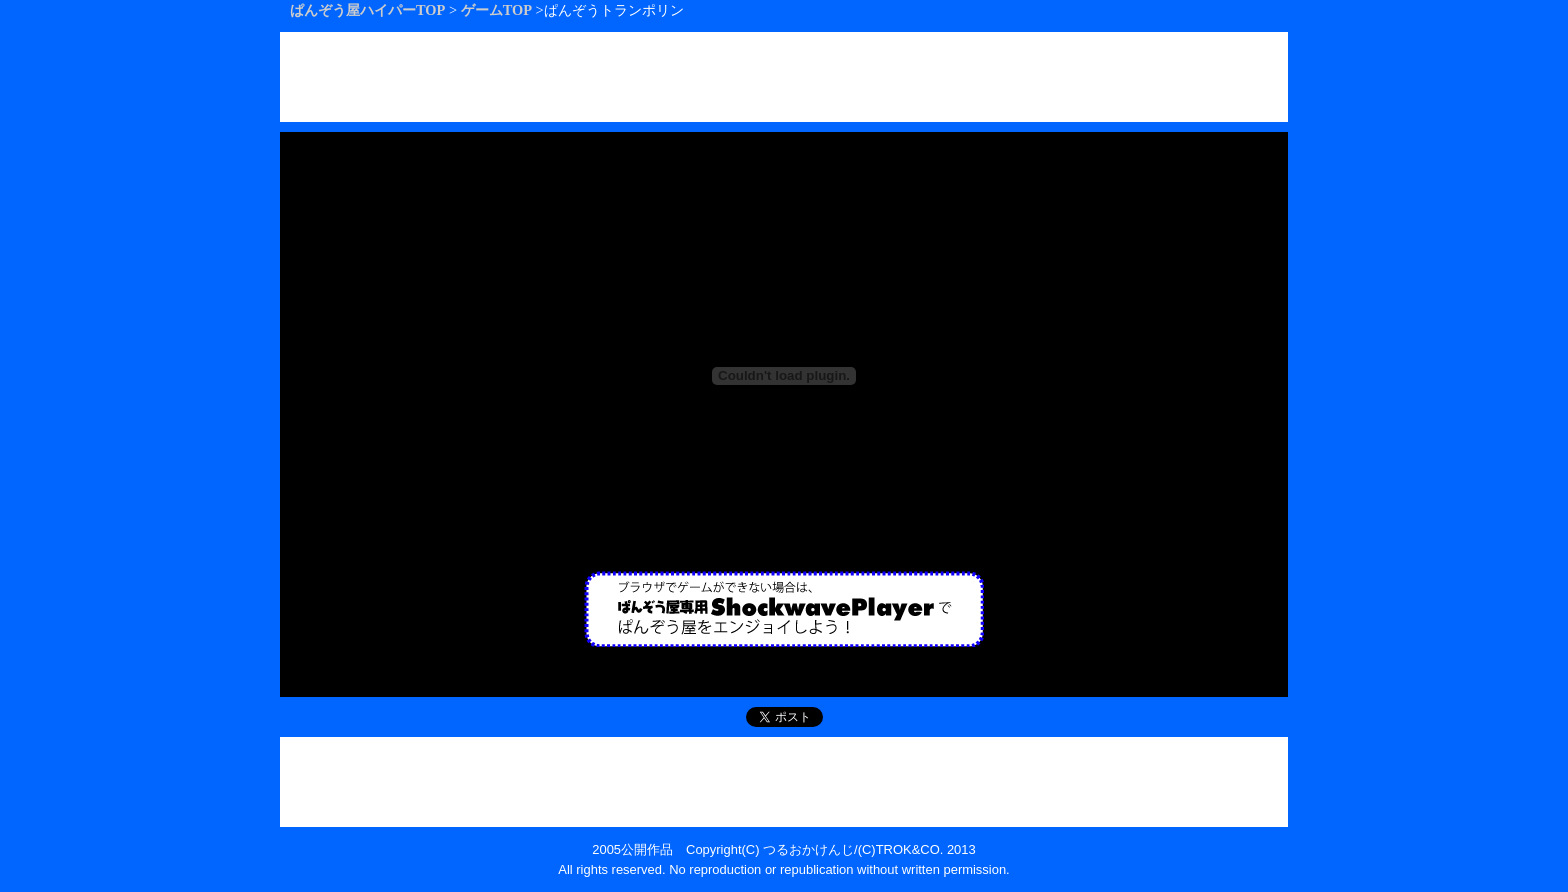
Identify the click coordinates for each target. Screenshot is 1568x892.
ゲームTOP (496, 10)
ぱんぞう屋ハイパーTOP (367, 10)
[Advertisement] (784, 77)
